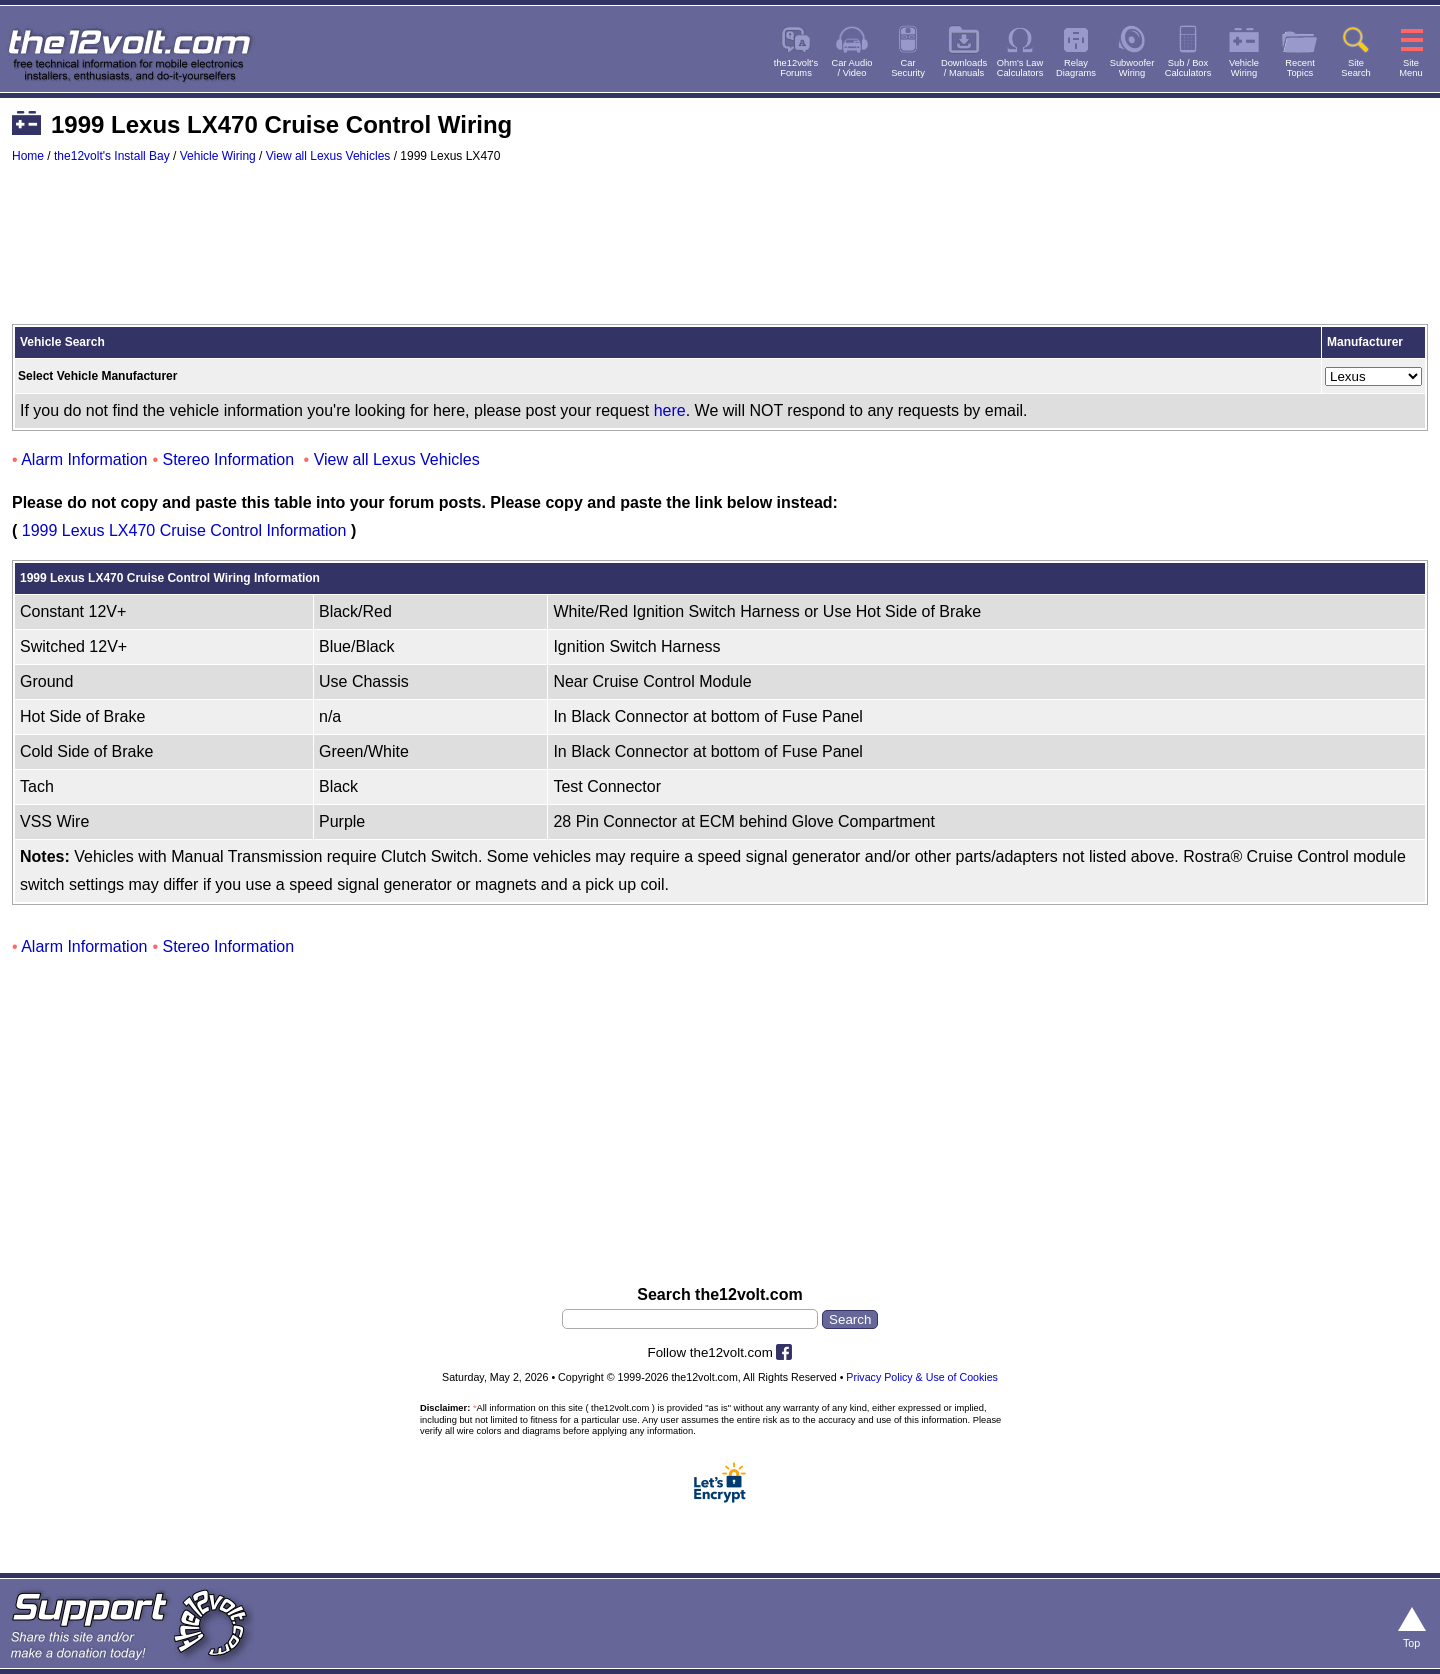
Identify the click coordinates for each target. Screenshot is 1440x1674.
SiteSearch (1356, 68)
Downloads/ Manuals (964, 68)
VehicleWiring (1244, 68)
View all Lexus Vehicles (328, 156)
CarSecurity (908, 68)
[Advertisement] (720, 253)
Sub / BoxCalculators (1188, 68)
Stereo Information (229, 459)
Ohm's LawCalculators (1020, 68)
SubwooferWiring (1132, 68)
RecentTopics (1300, 68)
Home (28, 156)
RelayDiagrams (1076, 68)
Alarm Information (84, 459)
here (670, 410)
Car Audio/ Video (852, 68)
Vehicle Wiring (218, 156)
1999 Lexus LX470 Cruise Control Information (184, 530)
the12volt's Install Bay (112, 156)
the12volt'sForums (796, 68)
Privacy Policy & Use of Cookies (922, 1377)
